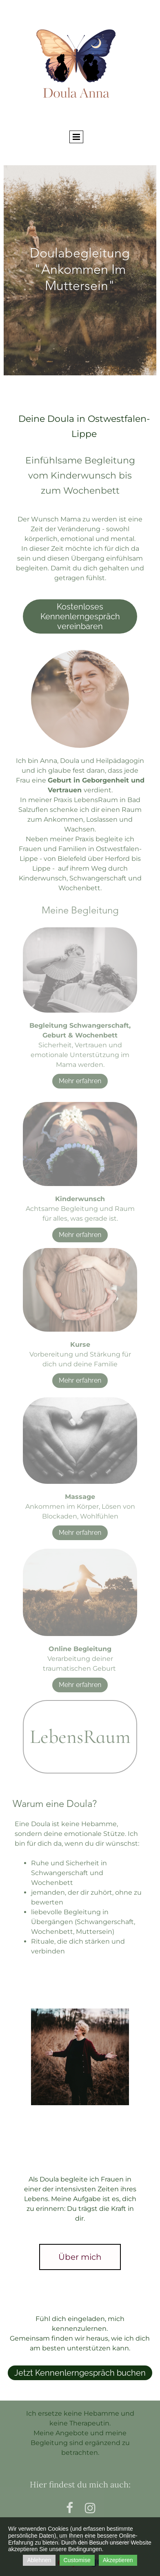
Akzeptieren (118, 2560)
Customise (77, 2560)
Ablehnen (39, 2560)
